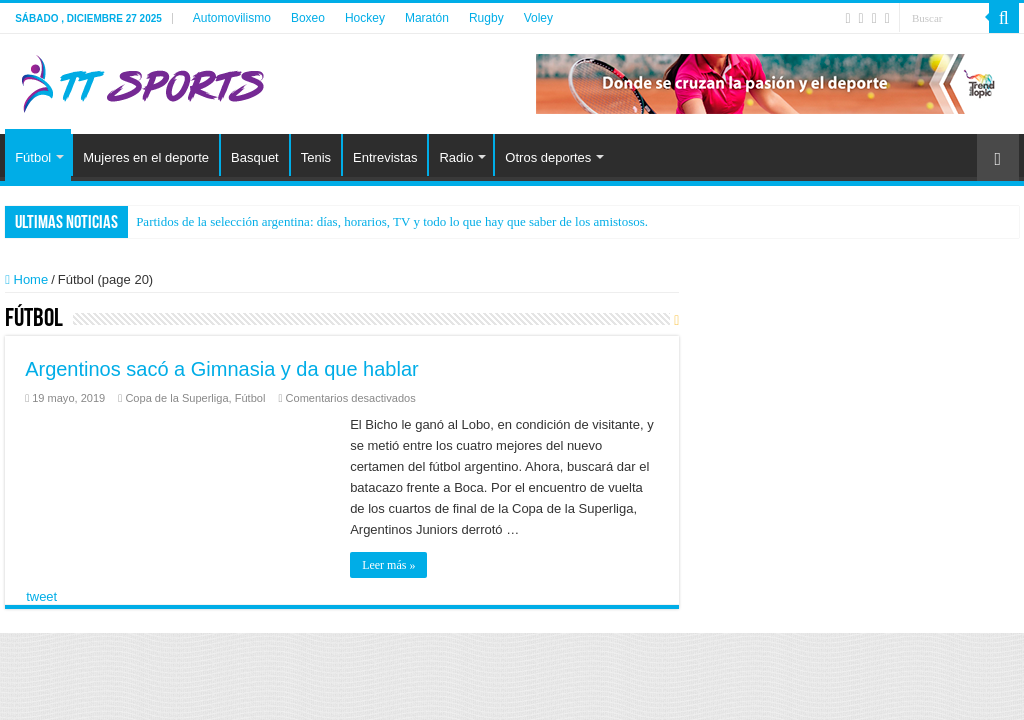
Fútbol (33, 157)
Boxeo (308, 18)
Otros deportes (548, 157)
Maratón (427, 18)
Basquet (255, 157)
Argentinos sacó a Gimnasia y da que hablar (222, 369)
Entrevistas (385, 157)
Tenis (316, 157)
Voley (538, 18)
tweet (41, 596)
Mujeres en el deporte (146, 157)
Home (26, 279)
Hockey (365, 18)
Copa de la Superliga (176, 398)
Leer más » (388, 565)
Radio (456, 157)
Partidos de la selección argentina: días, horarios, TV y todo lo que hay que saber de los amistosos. (392, 221)
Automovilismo (232, 18)
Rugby (486, 18)
